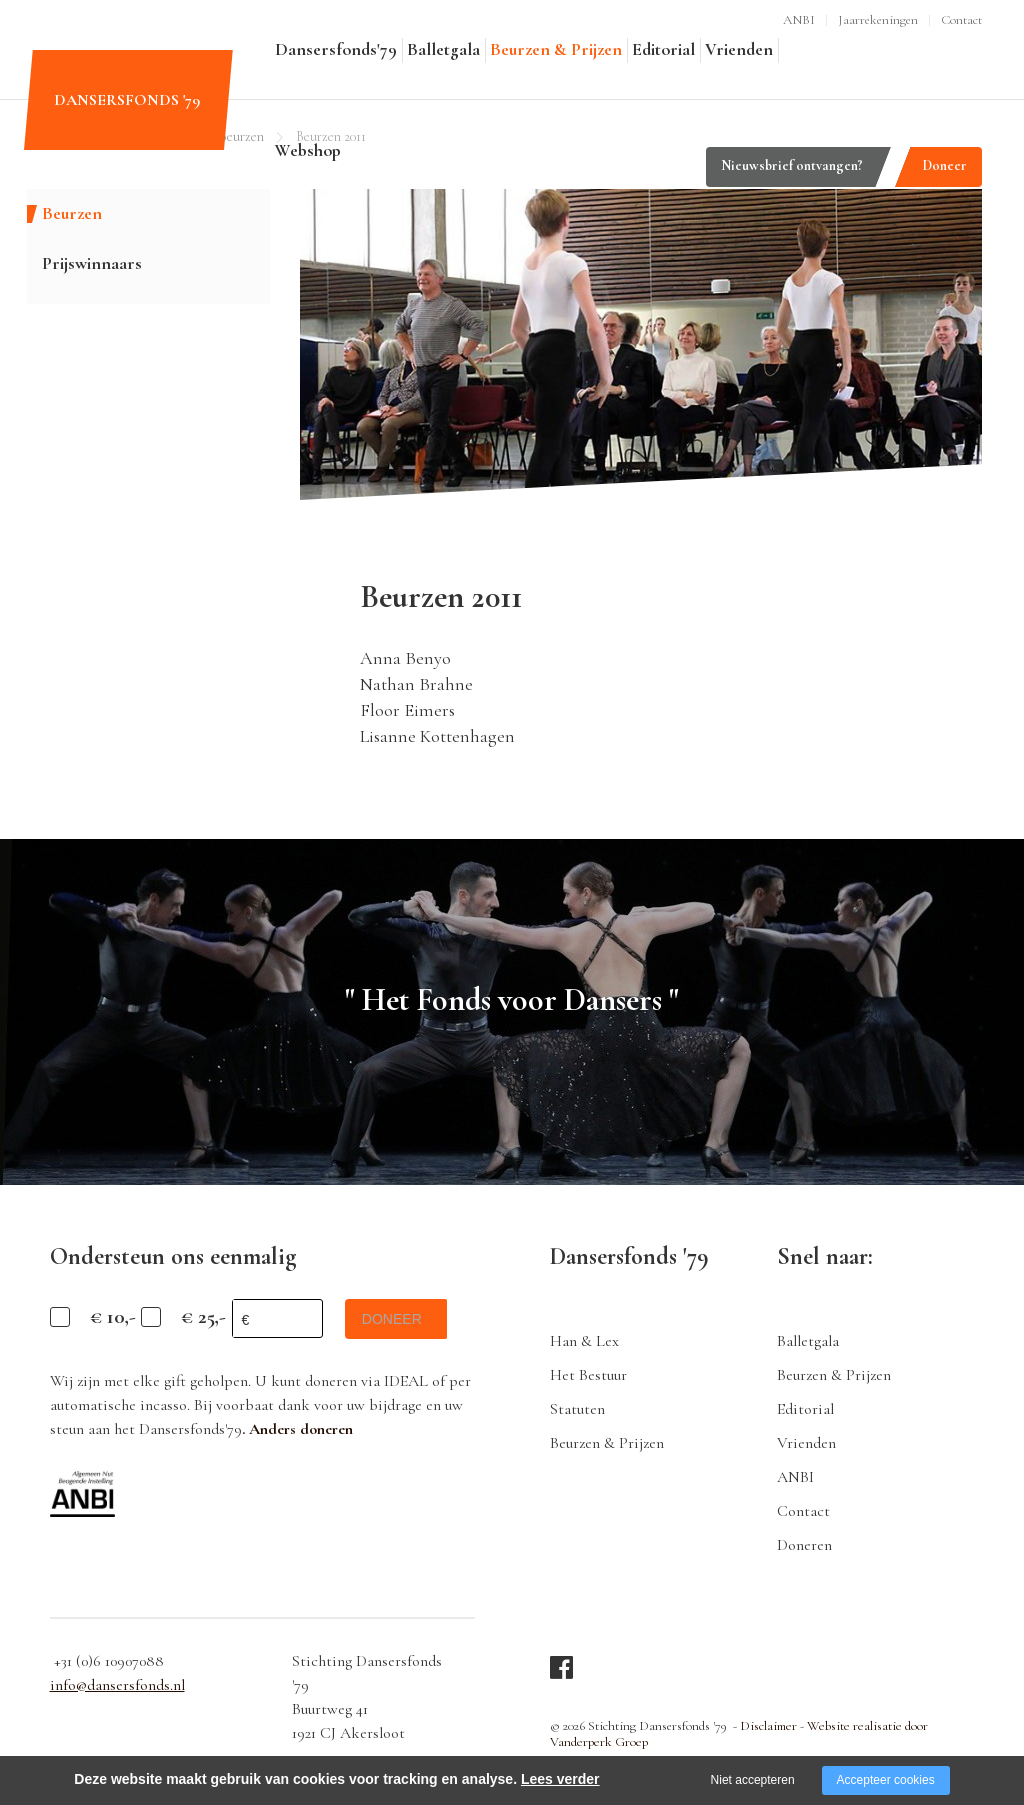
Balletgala (443, 49)
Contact (961, 20)
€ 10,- (113, 1316)
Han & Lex (584, 1341)
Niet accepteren (753, 1780)
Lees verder (560, 1779)
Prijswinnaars (92, 263)
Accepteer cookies (886, 1780)
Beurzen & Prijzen (556, 49)
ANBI (799, 20)
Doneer (945, 165)
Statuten (577, 1409)
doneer (395, 1319)
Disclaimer (768, 1726)
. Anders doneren (297, 1429)
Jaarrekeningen (878, 20)
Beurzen (72, 213)
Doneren (804, 1545)
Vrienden (739, 49)
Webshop (308, 150)
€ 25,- (203, 1316)
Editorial (663, 49)
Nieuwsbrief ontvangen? (792, 165)
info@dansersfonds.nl (117, 1685)
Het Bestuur (588, 1375)
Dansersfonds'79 (336, 49)
